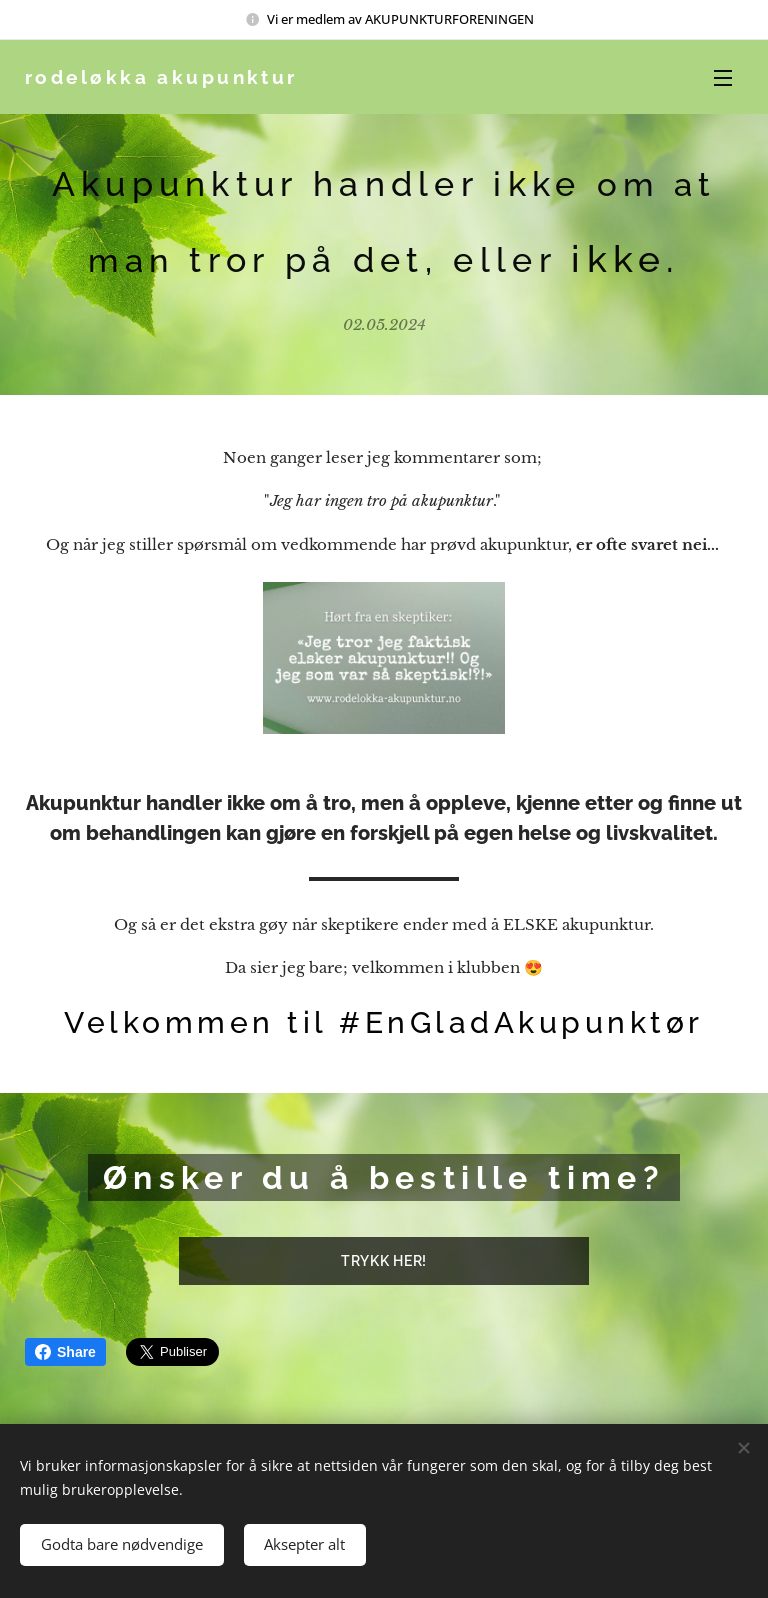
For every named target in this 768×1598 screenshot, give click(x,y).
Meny (723, 78)
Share (65, 1352)
